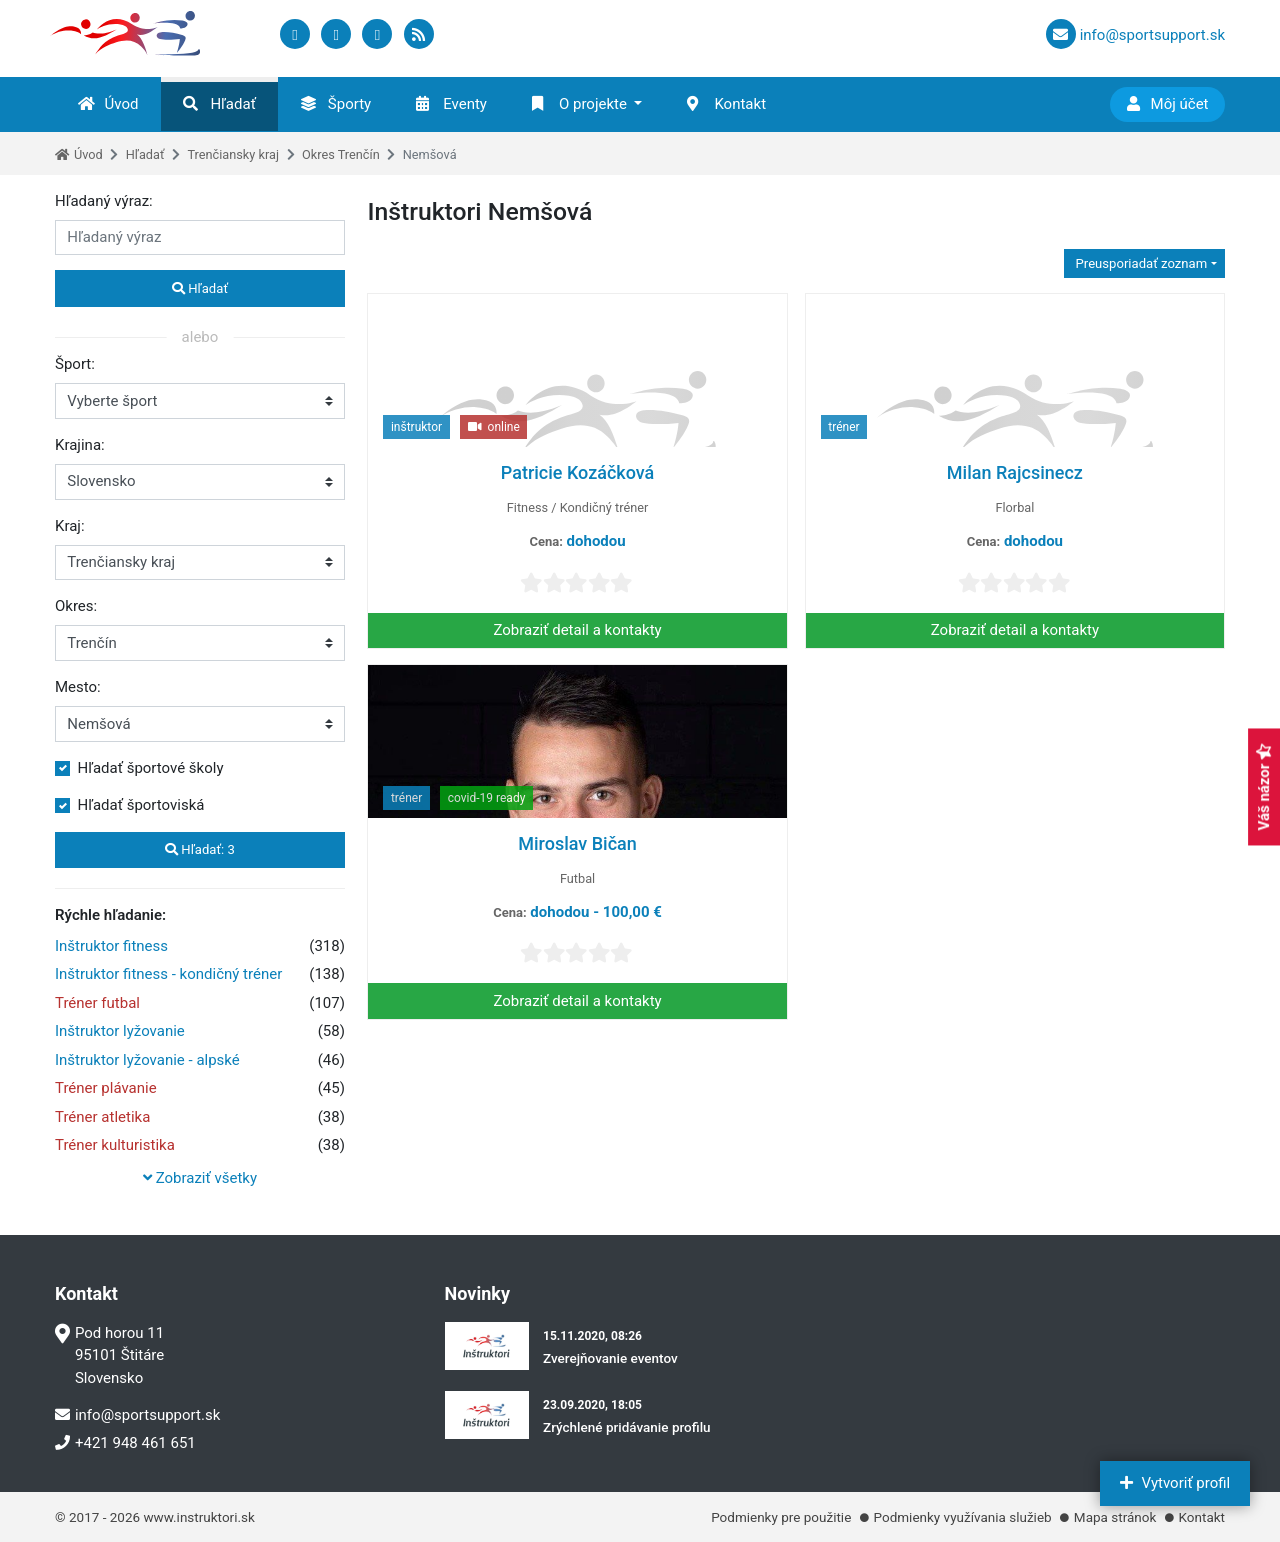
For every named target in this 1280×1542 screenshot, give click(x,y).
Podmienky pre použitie (781, 1517)
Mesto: (78, 687)
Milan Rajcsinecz (1015, 472)
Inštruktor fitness (111, 946)
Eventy (451, 104)
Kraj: (70, 526)
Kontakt (726, 104)
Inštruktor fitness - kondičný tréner (168, 974)
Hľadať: (200, 849)
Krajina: (80, 445)
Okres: (76, 606)
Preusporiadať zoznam (1139, 263)
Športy (336, 104)
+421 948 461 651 (125, 1443)
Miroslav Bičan (577, 843)
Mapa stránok (1115, 1517)
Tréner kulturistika (115, 1145)
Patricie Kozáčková (577, 472)
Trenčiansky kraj (233, 154)
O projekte (579, 104)
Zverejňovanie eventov (610, 1358)
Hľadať (219, 104)
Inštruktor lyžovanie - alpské (147, 1060)
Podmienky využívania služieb (963, 1517)
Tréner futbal (97, 1003)
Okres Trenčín (341, 154)
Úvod (108, 104)
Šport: (75, 364)
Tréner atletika (102, 1117)
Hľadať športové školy (151, 768)
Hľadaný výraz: (104, 201)
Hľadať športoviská (141, 805)
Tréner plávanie (106, 1088)
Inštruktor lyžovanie (120, 1031)
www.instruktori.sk (198, 1517)
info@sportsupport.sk (137, 1415)
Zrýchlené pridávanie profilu (627, 1427)
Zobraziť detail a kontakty (577, 630)
